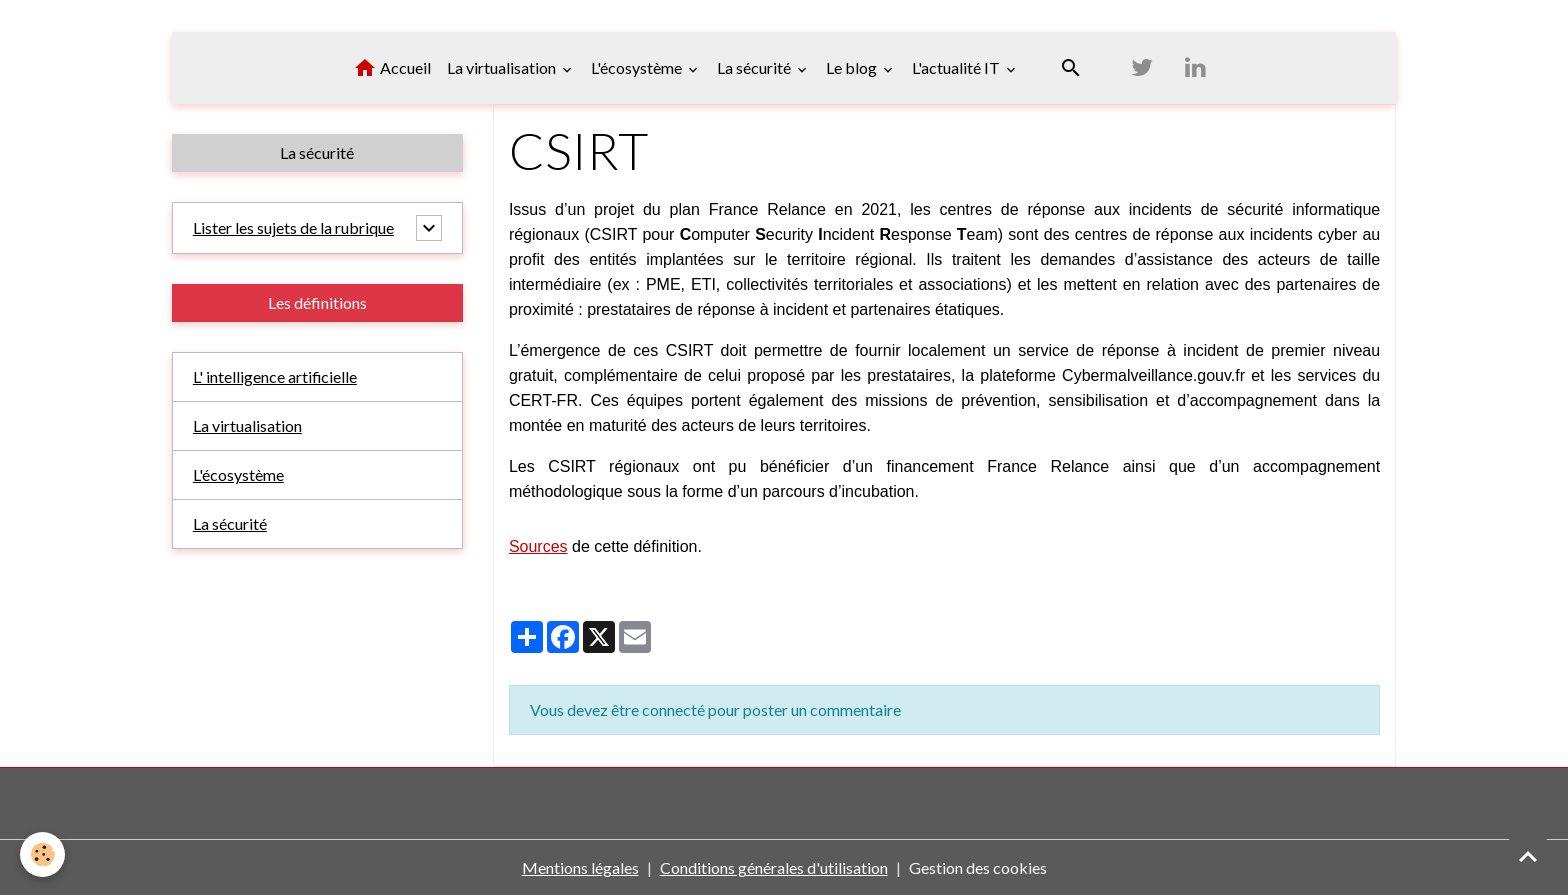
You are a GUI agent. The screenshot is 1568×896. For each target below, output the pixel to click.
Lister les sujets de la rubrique (293, 227)
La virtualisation (503, 67)
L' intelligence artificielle (275, 376)
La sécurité (755, 67)
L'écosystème (638, 67)
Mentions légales (580, 867)
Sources (538, 546)
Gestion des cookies (978, 867)
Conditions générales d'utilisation (774, 867)
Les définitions (317, 302)
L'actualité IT (957, 67)
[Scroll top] (1528, 856)
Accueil (392, 68)
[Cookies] (42, 854)
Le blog (853, 67)
